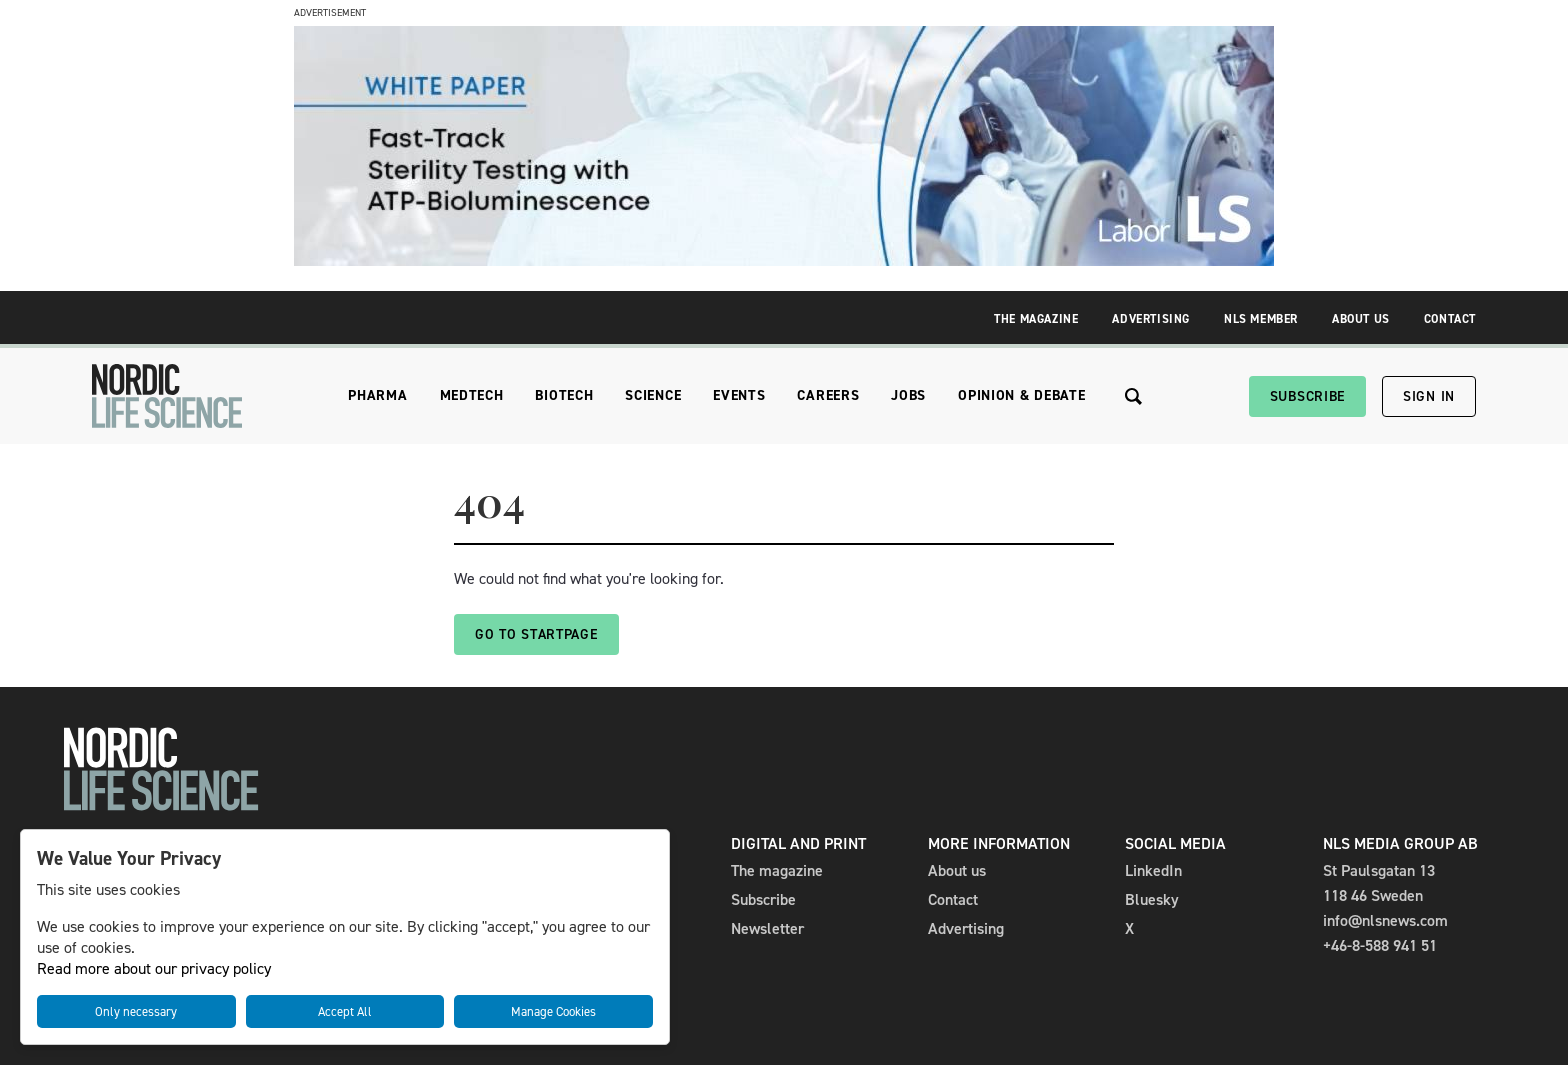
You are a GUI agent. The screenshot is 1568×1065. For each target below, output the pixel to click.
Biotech (564, 395)
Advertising (1151, 319)
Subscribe (1307, 396)
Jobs (908, 395)
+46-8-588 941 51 (1380, 945)
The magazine (777, 870)
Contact (1450, 319)
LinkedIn (1153, 870)
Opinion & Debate (1021, 395)
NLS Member (1261, 319)
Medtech (472, 395)
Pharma (377, 395)
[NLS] (167, 396)
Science (653, 395)
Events (739, 395)
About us (957, 870)
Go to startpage (536, 634)
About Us (1361, 319)
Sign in (1429, 396)
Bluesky (1152, 899)
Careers (828, 395)
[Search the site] (1133, 396)
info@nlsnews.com (1385, 920)
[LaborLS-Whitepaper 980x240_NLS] (784, 260)
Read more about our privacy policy (154, 968)
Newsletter (767, 928)
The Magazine (1036, 319)
